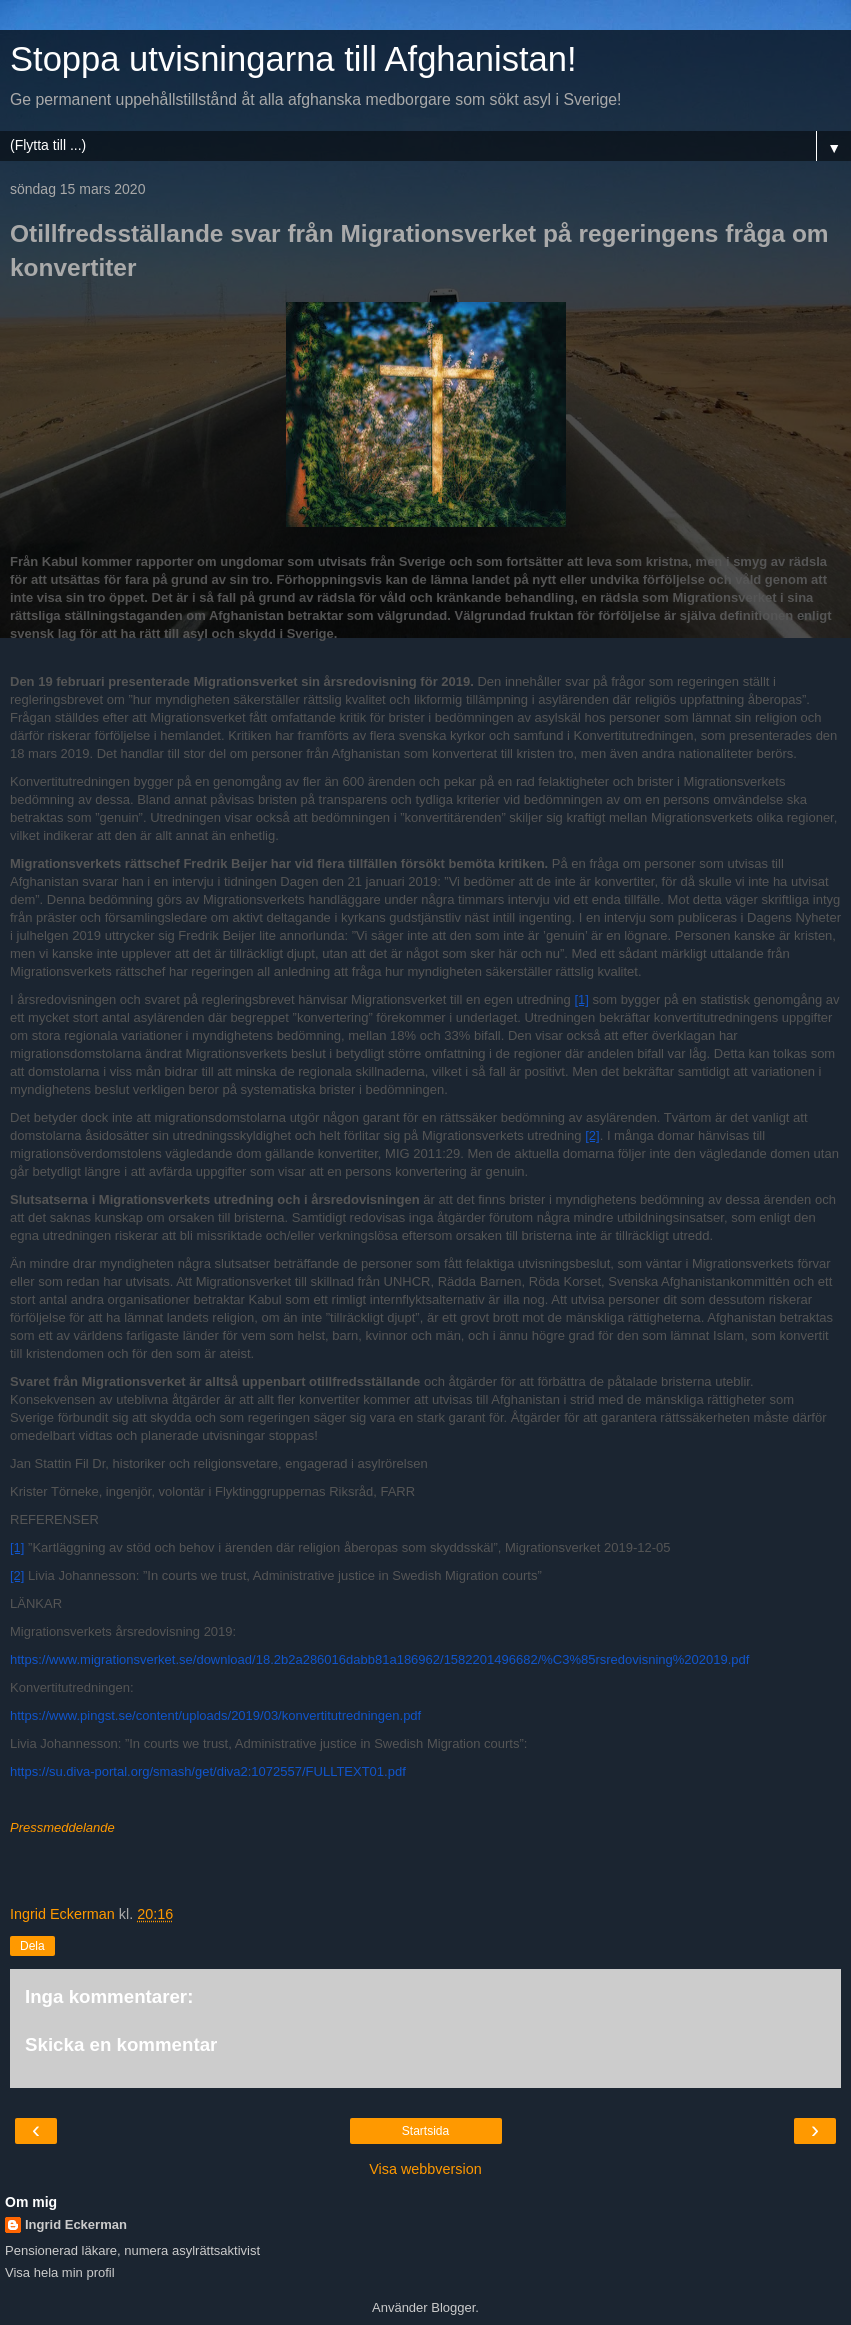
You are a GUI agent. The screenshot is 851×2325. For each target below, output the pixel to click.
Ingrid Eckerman (76, 2224)
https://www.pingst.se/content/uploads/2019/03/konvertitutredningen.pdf (215, 1715)
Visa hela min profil (60, 2272)
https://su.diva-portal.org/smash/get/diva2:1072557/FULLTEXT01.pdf (208, 1771)
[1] (581, 999)
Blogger (453, 2307)
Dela (32, 1946)
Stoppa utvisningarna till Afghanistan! (293, 59)
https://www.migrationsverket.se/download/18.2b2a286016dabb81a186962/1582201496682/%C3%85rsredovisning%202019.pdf (379, 1659)
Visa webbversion (425, 2169)
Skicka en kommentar (121, 2044)
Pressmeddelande (62, 1827)
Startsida (425, 2131)
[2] (592, 1135)
